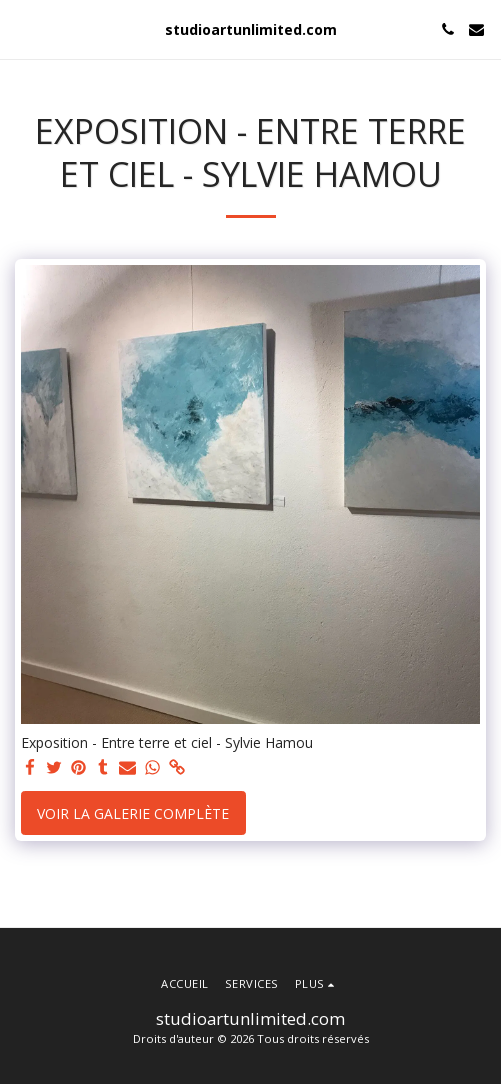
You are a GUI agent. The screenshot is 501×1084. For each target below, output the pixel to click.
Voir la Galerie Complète (133, 813)
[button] (22, 28)
